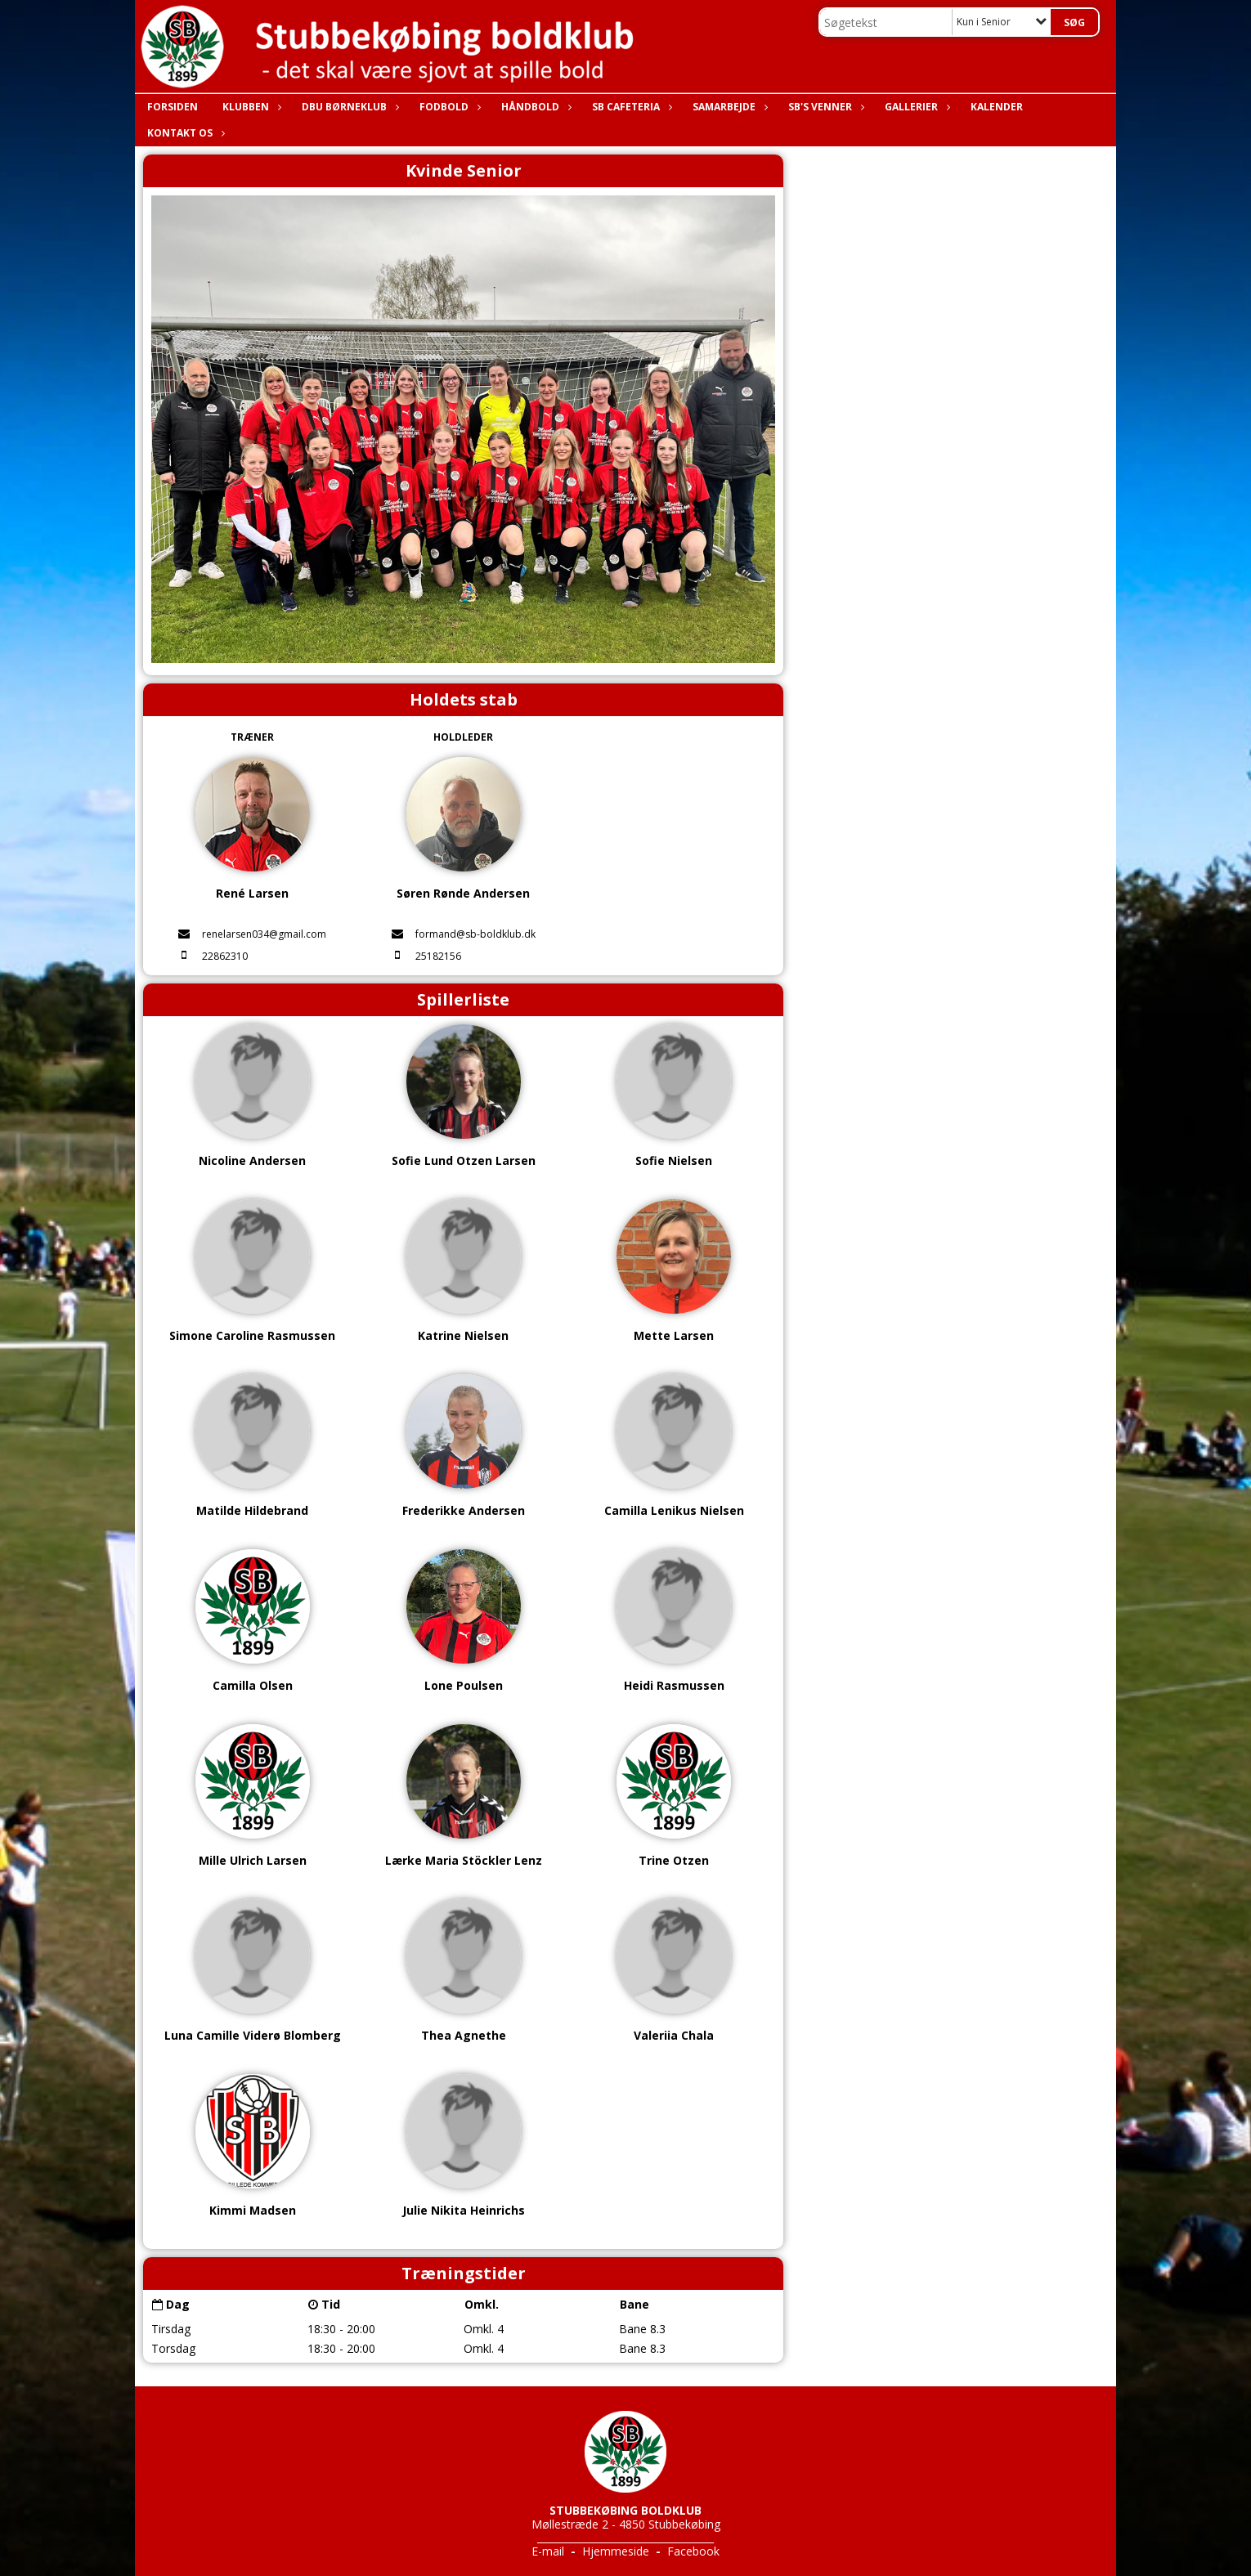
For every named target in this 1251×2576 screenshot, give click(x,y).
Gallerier (915, 107)
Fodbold (448, 107)
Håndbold (534, 107)
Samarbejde (728, 107)
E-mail (547, 2551)
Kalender (997, 107)
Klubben (249, 107)
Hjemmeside (615, 2551)
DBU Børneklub (348, 107)
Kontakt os (184, 133)
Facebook (693, 2551)
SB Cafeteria (630, 107)
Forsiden (172, 107)
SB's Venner (824, 107)
